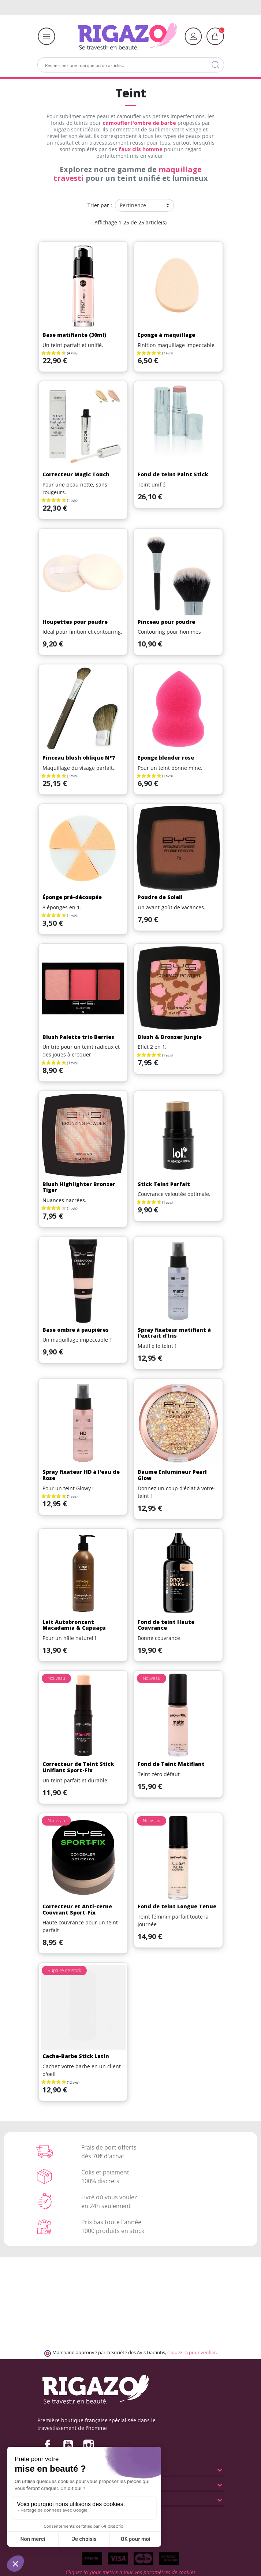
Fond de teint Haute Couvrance (166, 1625)
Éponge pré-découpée (72, 897)
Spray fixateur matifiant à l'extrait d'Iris (174, 1332)
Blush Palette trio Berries (78, 1036)
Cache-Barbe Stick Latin (75, 2056)
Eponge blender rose (166, 757)
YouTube (68, 2445)
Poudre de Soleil (160, 897)
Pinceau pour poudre (166, 621)
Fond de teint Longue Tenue (177, 1906)
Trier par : (99, 205)
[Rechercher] (130, 64)
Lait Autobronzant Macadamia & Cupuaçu (74, 1625)
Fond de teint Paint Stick (173, 474)
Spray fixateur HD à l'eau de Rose (81, 1474)
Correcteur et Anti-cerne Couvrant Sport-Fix (77, 1909)
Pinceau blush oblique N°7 (78, 757)
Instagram (88, 2445)
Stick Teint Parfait (164, 1184)
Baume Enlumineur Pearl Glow (172, 1474)
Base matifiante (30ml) (74, 334)
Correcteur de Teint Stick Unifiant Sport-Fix (78, 1767)
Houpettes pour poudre (75, 621)
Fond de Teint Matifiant (171, 1763)
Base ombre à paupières (75, 1329)
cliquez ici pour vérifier (191, 2352)
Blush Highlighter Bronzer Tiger (78, 1187)
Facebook (47, 2445)
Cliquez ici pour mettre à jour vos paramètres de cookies (130, 2572)
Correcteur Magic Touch (75, 474)
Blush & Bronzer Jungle (170, 1036)
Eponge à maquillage (166, 334)
